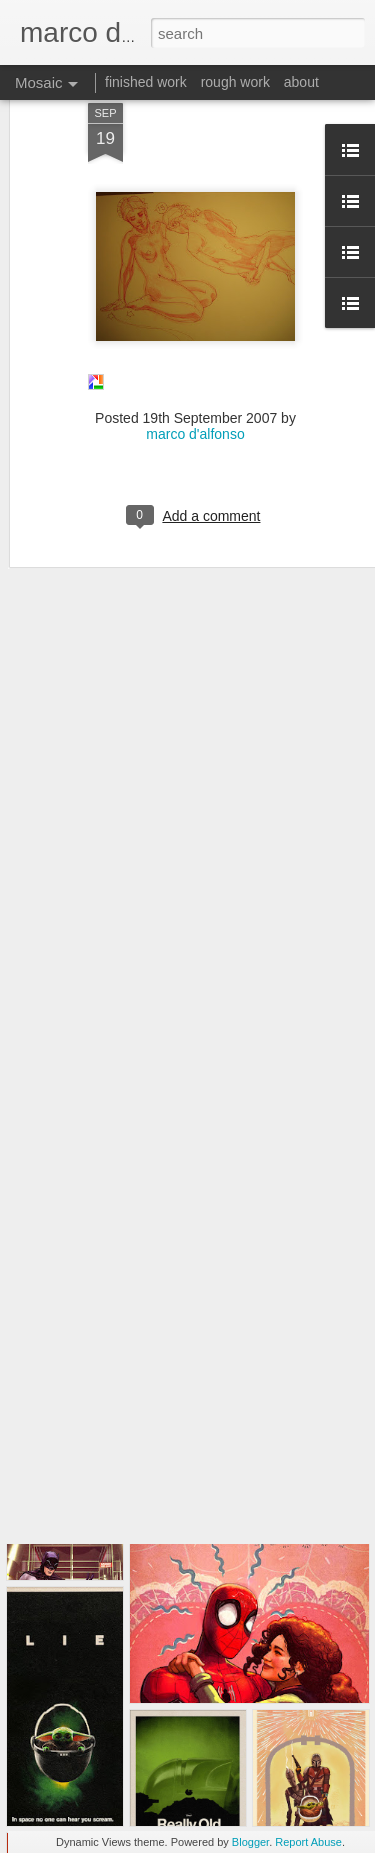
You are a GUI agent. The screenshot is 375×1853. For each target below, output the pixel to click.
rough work (235, 82)
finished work (146, 82)
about (301, 82)
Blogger (250, 1842)
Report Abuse (308, 1842)
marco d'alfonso (195, 373)
